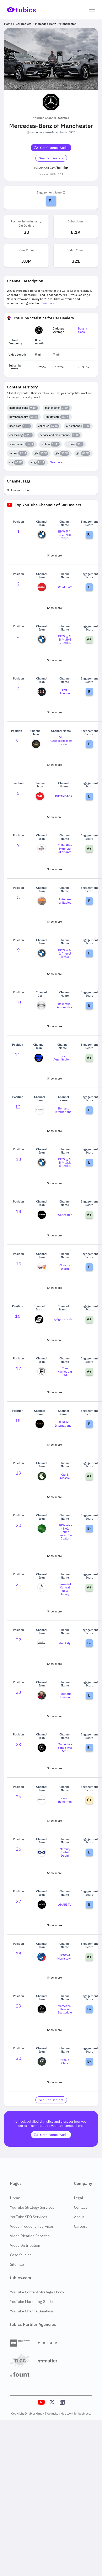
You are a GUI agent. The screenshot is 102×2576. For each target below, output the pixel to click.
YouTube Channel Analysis (32, 2311)
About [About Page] (79, 2216)
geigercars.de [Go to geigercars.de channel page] (63, 1319)
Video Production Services (32, 2226)
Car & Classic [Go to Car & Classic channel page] (65, 1476)
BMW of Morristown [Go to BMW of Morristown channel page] (64, 1956)
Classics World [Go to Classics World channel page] (64, 1267)
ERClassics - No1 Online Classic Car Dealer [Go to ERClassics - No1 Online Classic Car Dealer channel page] (65, 1532)
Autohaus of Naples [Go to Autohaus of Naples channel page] (65, 900)
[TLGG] (22, 2360)
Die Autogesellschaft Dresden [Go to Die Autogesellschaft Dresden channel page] (61, 741)
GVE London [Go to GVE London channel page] (65, 691)
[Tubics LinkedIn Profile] (62, 2402)
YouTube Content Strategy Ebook (37, 2292)
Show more (54, 555)
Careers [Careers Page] (80, 2226)
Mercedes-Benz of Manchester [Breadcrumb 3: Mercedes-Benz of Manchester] (55, 23)
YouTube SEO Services (28, 2216)
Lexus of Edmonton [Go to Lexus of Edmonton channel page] (65, 1799)
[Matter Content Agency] (50, 2360)
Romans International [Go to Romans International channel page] (63, 1110)
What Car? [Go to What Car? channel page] (65, 587)
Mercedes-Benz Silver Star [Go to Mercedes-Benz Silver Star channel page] (65, 1748)
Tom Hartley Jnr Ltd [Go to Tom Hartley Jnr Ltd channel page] (65, 1372)
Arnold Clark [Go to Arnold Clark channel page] (64, 2061)
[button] (92, 10)
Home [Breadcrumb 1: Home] (8, 23)
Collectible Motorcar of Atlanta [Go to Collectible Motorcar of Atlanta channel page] (65, 849)
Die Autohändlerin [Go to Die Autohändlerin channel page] (62, 1057)
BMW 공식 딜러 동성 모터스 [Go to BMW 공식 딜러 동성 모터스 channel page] (64, 953)
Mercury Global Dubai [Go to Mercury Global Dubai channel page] (65, 1852)
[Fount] (22, 2374)
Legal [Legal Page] (78, 2197)
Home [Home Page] (15, 2197)
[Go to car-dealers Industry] (51, 158)
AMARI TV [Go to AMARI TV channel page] (64, 1904)
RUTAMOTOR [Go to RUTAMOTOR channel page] (63, 796)
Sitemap (17, 2264)
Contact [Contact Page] (80, 2207)
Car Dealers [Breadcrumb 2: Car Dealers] (23, 23)
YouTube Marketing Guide (31, 2301)
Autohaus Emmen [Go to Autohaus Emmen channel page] (65, 1695)
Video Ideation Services (30, 2235)
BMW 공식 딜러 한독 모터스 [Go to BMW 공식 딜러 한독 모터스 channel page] (64, 535)
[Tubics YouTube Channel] (41, 2402)
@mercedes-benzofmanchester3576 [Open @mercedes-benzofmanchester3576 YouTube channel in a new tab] (51, 132)
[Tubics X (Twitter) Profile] (52, 2402)
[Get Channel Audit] (51, 147)
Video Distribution (25, 2245)
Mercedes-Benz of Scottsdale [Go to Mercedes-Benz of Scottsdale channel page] (65, 2009)
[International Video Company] (22, 2343)
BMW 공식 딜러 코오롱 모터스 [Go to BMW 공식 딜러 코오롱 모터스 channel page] (64, 1162)
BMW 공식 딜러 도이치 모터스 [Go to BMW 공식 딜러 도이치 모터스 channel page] (64, 639)
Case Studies (21, 2254)
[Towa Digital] (50, 2343)
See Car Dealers (51, 158)
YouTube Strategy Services (32, 2207)
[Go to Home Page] (21, 9)
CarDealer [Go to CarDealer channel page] (65, 1215)
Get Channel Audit (51, 148)
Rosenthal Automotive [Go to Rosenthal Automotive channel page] (64, 1005)
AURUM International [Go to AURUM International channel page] (63, 1423)
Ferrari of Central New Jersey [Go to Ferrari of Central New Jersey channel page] (65, 1589)
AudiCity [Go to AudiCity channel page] (64, 1643)
